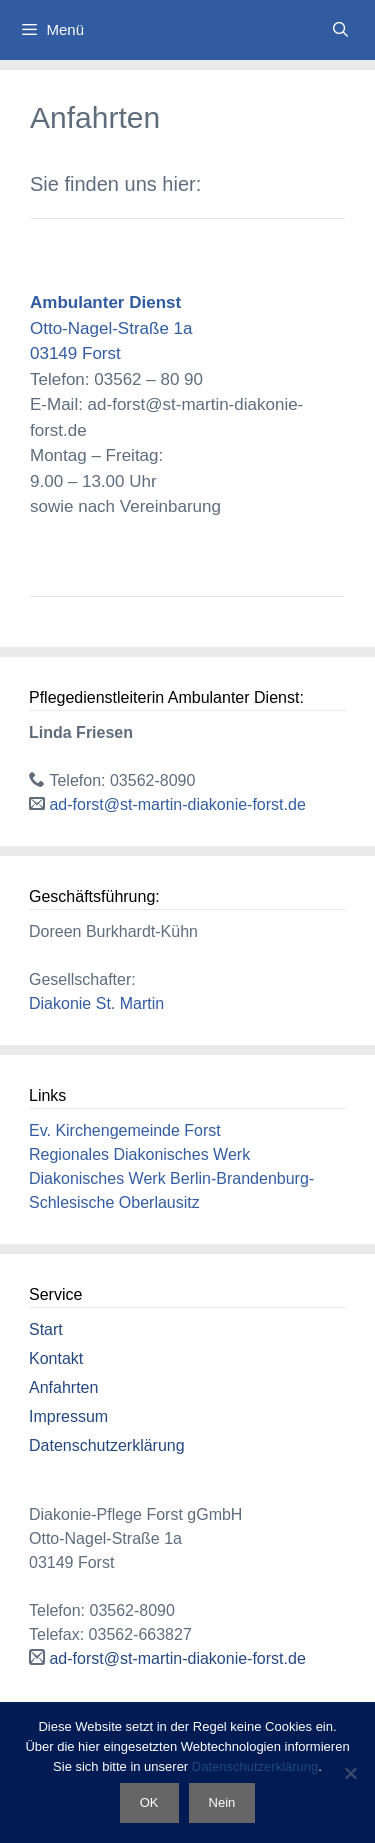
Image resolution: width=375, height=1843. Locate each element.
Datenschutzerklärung (107, 1445)
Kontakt (56, 1358)
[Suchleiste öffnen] (340, 30)
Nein (222, 1802)
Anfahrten (63, 1387)
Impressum (68, 1416)
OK (149, 1802)
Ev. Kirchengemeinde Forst (125, 1130)
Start (46, 1329)
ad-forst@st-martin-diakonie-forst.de (177, 804)
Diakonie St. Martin (96, 1003)
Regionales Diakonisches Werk (139, 1154)
